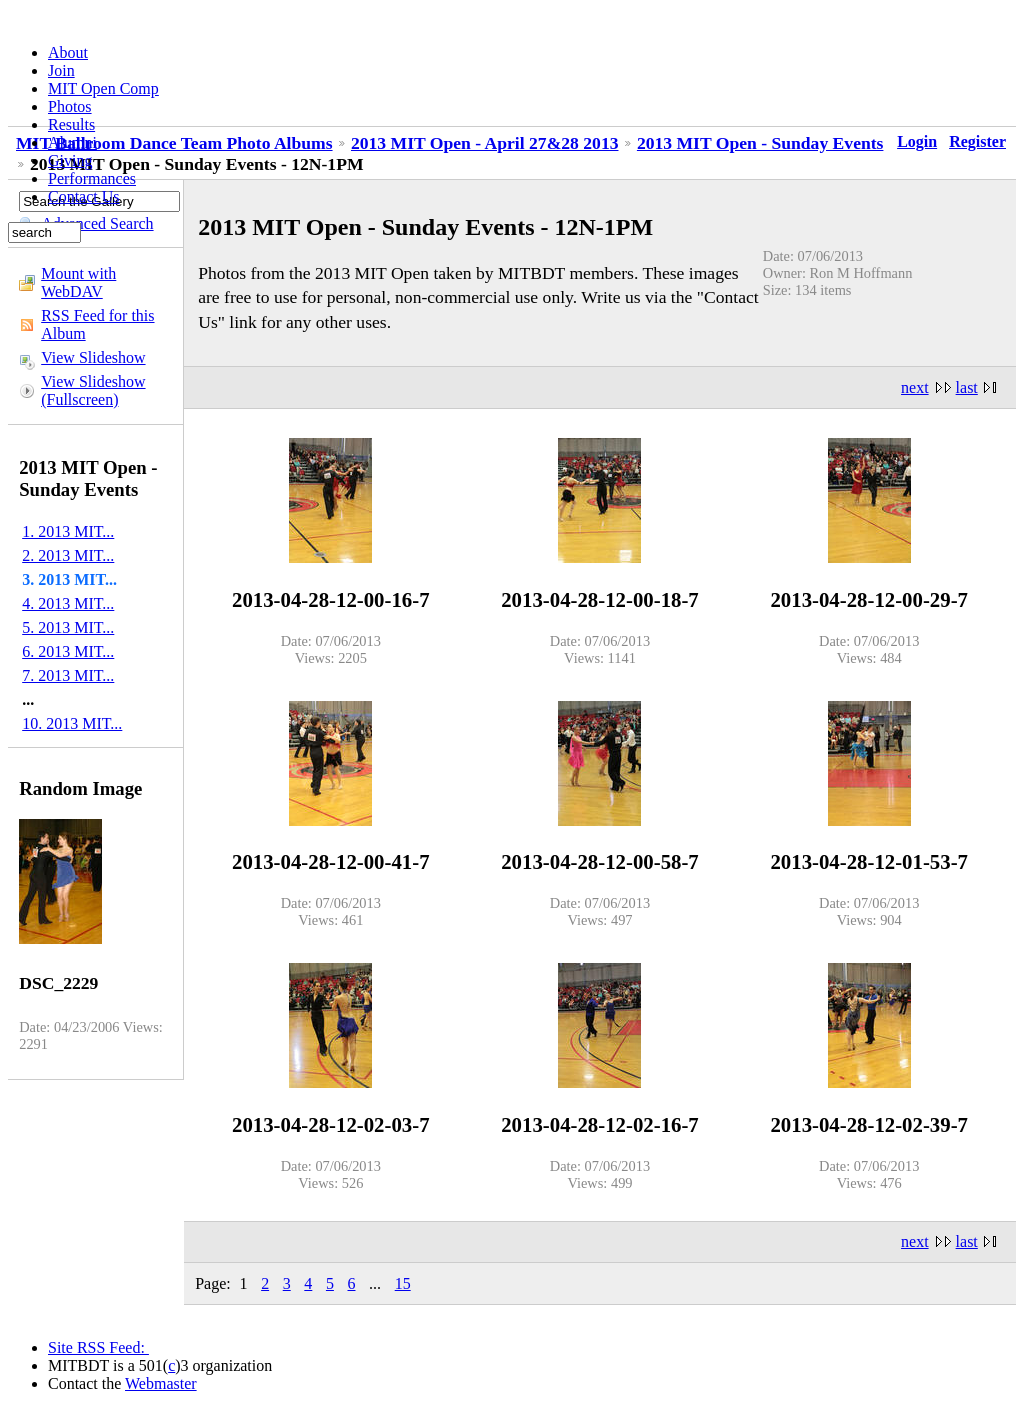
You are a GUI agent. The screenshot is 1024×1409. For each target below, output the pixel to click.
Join (61, 70)
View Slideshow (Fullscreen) (93, 390)
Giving (70, 160)
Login (917, 141)
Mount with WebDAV (78, 282)
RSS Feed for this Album (97, 324)
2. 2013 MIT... (68, 555)
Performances (92, 178)
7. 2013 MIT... (68, 675)
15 (403, 1283)
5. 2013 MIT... (68, 627)
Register (977, 141)
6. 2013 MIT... (68, 651)
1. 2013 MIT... (68, 531)
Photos (70, 106)
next (915, 387)
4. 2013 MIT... (68, 603)
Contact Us (84, 196)
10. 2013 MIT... (72, 723)
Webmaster (161, 1383)
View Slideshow (93, 357)
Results (71, 124)
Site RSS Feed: (98, 1347)
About (68, 52)
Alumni (72, 142)
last (967, 387)
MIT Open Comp (103, 88)
